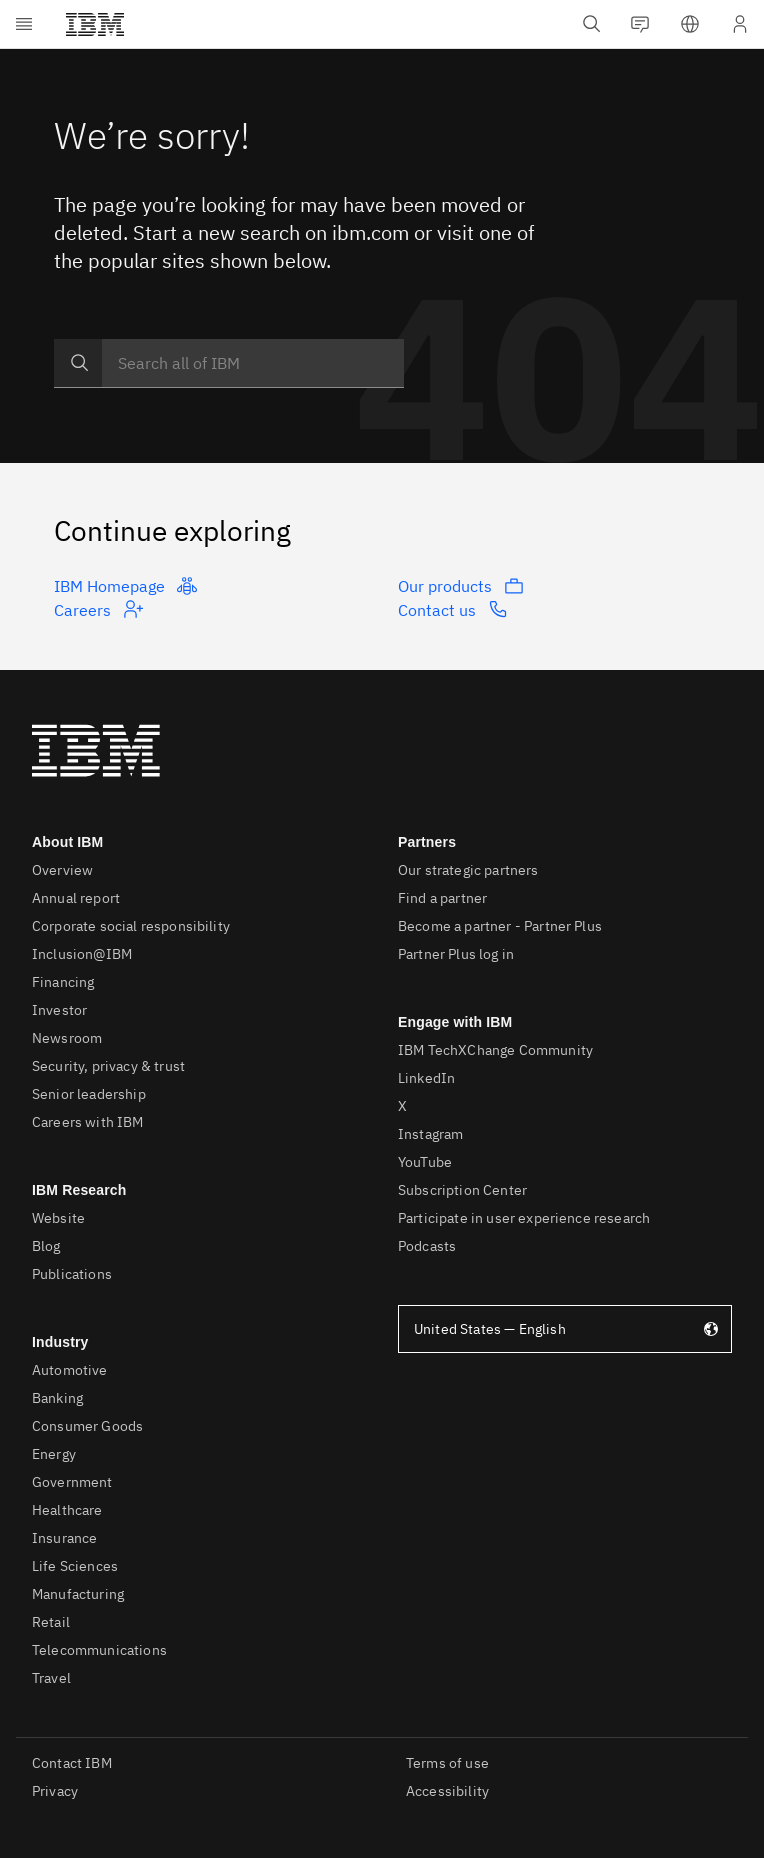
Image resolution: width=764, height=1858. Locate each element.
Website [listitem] (58, 1218)
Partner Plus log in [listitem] (456, 954)
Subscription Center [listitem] (462, 1190)
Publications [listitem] (72, 1274)
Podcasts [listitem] (427, 1246)
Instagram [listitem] (430, 1134)
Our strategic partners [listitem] (468, 870)
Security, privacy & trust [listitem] (108, 1066)
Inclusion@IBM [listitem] (82, 954)
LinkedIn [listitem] (426, 1078)
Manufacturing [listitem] (78, 1594)
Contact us (453, 609)
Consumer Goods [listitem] (87, 1426)
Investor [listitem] (59, 1010)
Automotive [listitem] (70, 1370)
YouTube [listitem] (425, 1162)
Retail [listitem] (51, 1622)
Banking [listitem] (57, 1398)
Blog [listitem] (46, 1246)
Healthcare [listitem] (67, 1510)
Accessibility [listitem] (447, 1791)
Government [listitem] (72, 1482)
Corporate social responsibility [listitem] (131, 926)
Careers (98, 609)
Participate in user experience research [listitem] (524, 1218)
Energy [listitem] (54, 1454)
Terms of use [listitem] (447, 1763)
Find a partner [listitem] (442, 898)
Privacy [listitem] (55, 1791)
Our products (461, 586)
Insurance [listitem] (64, 1538)
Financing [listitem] (63, 982)
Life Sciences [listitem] (75, 1566)
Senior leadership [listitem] (89, 1094)
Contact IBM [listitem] (72, 1763)
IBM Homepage (125, 586)
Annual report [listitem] (76, 898)
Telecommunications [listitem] (99, 1650)
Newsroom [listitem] (67, 1038)
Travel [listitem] (51, 1678)
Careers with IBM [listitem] (88, 1122)
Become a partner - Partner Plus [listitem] (500, 926)
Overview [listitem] (62, 870)
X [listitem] (402, 1106)
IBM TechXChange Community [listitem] (495, 1050)
